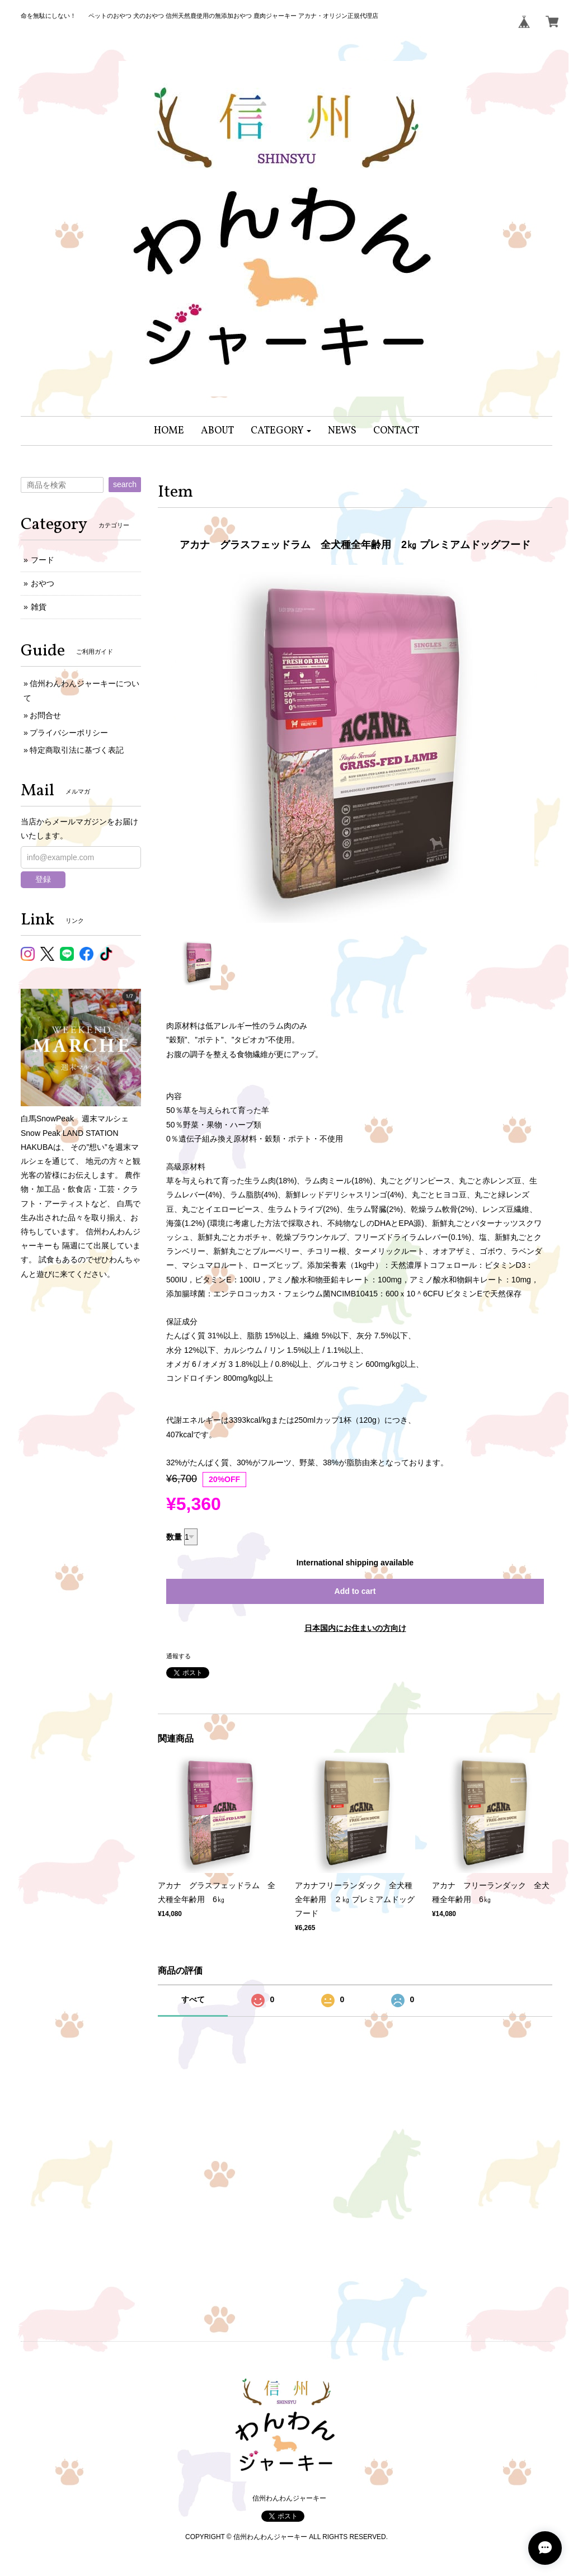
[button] (281, 431)
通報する (178, 1656)
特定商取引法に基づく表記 (77, 750)
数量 (174, 1536)
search (125, 484)
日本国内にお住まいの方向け (355, 1628)
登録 (43, 879)
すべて (193, 1999)
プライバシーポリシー (69, 732)
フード (42, 559)
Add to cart (355, 1591)
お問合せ (45, 715)
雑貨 (38, 606)
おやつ (42, 583)
